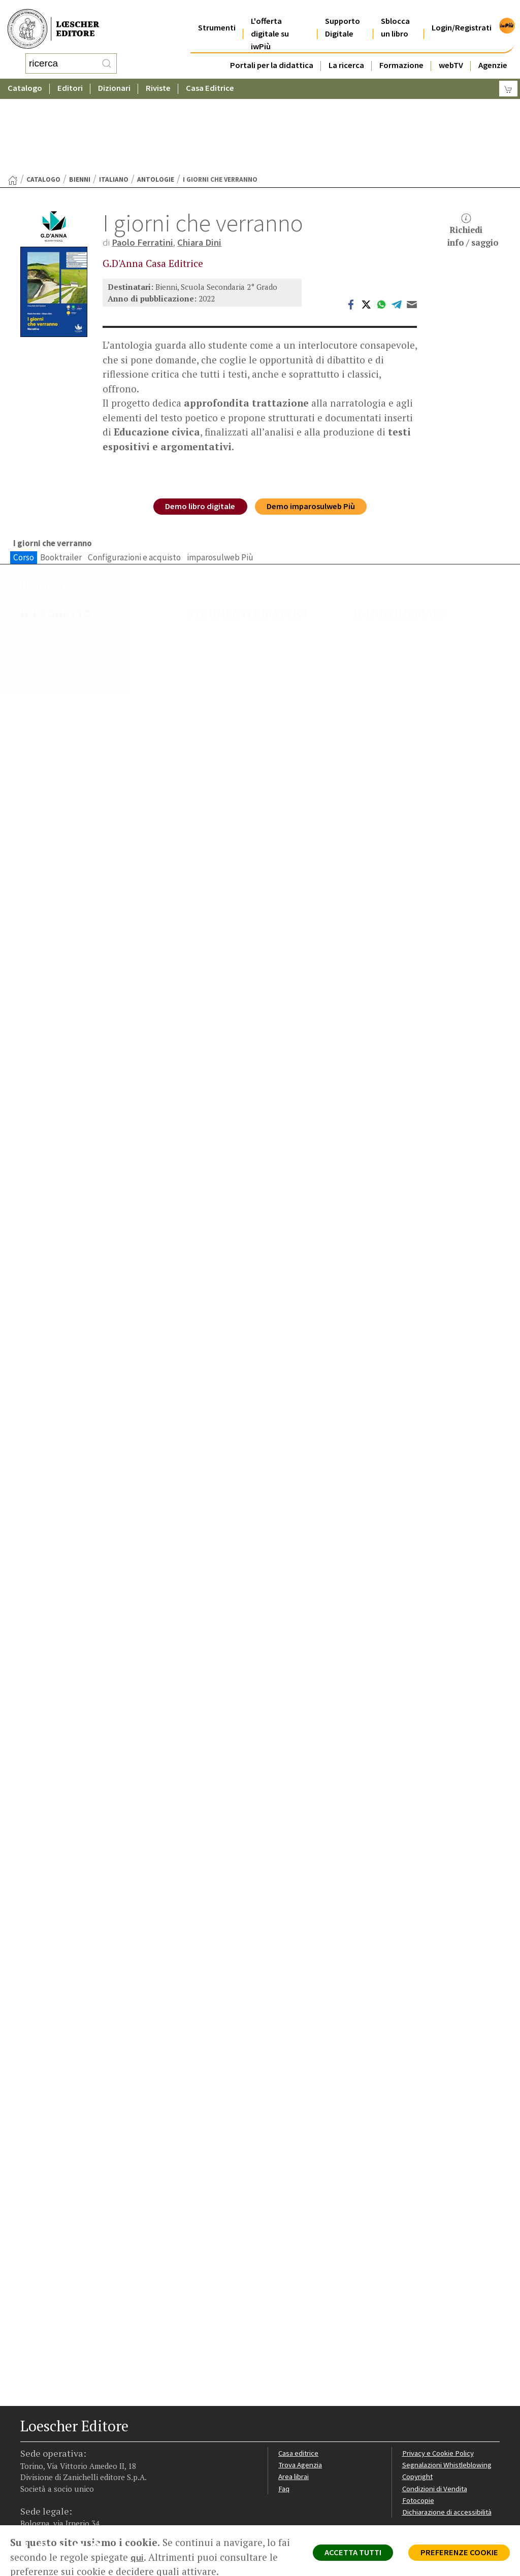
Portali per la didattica (271, 52)
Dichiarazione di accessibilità (448, 2434)
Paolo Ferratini (143, 161)
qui (151, 2557)
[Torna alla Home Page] (13, 99)
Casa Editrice (210, 78)
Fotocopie (419, 2422)
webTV (451, 52)
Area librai (294, 2398)
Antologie (155, 98)
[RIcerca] (106, 58)
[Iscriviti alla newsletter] (100, 2468)
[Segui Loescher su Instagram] (47, 2470)
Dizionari (114, 78)
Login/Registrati (462, 15)
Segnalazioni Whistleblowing (448, 2386)
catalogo (43, 98)
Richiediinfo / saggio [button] (473, 149)
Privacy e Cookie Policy (439, 2374)
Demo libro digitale (198, 426)
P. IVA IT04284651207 (55, 2510)
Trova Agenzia (301, 2386)
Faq (284, 2410)
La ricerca (346, 52)
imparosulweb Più (220, 477)
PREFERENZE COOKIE (457, 2553)
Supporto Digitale (342, 14)
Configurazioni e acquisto (134, 477)
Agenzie (492, 52)
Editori (70, 78)
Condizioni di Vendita (436, 2410)
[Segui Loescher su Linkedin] (65, 2470)
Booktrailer (61, 477)
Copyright (418, 2398)
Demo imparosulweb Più (313, 426)
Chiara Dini (201, 161)
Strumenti (217, 15)
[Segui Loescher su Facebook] (29, 2470)
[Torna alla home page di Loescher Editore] (53, 24)
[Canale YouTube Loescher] (82, 2470)
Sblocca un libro (395, 14)
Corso (23, 477)
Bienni (79, 98)
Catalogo (25, 78)
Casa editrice (299, 2374)
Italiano (113, 98)
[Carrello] (508, 79)
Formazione (401, 52)
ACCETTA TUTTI (347, 2553)
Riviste (158, 78)
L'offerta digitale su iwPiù (270, 21)
